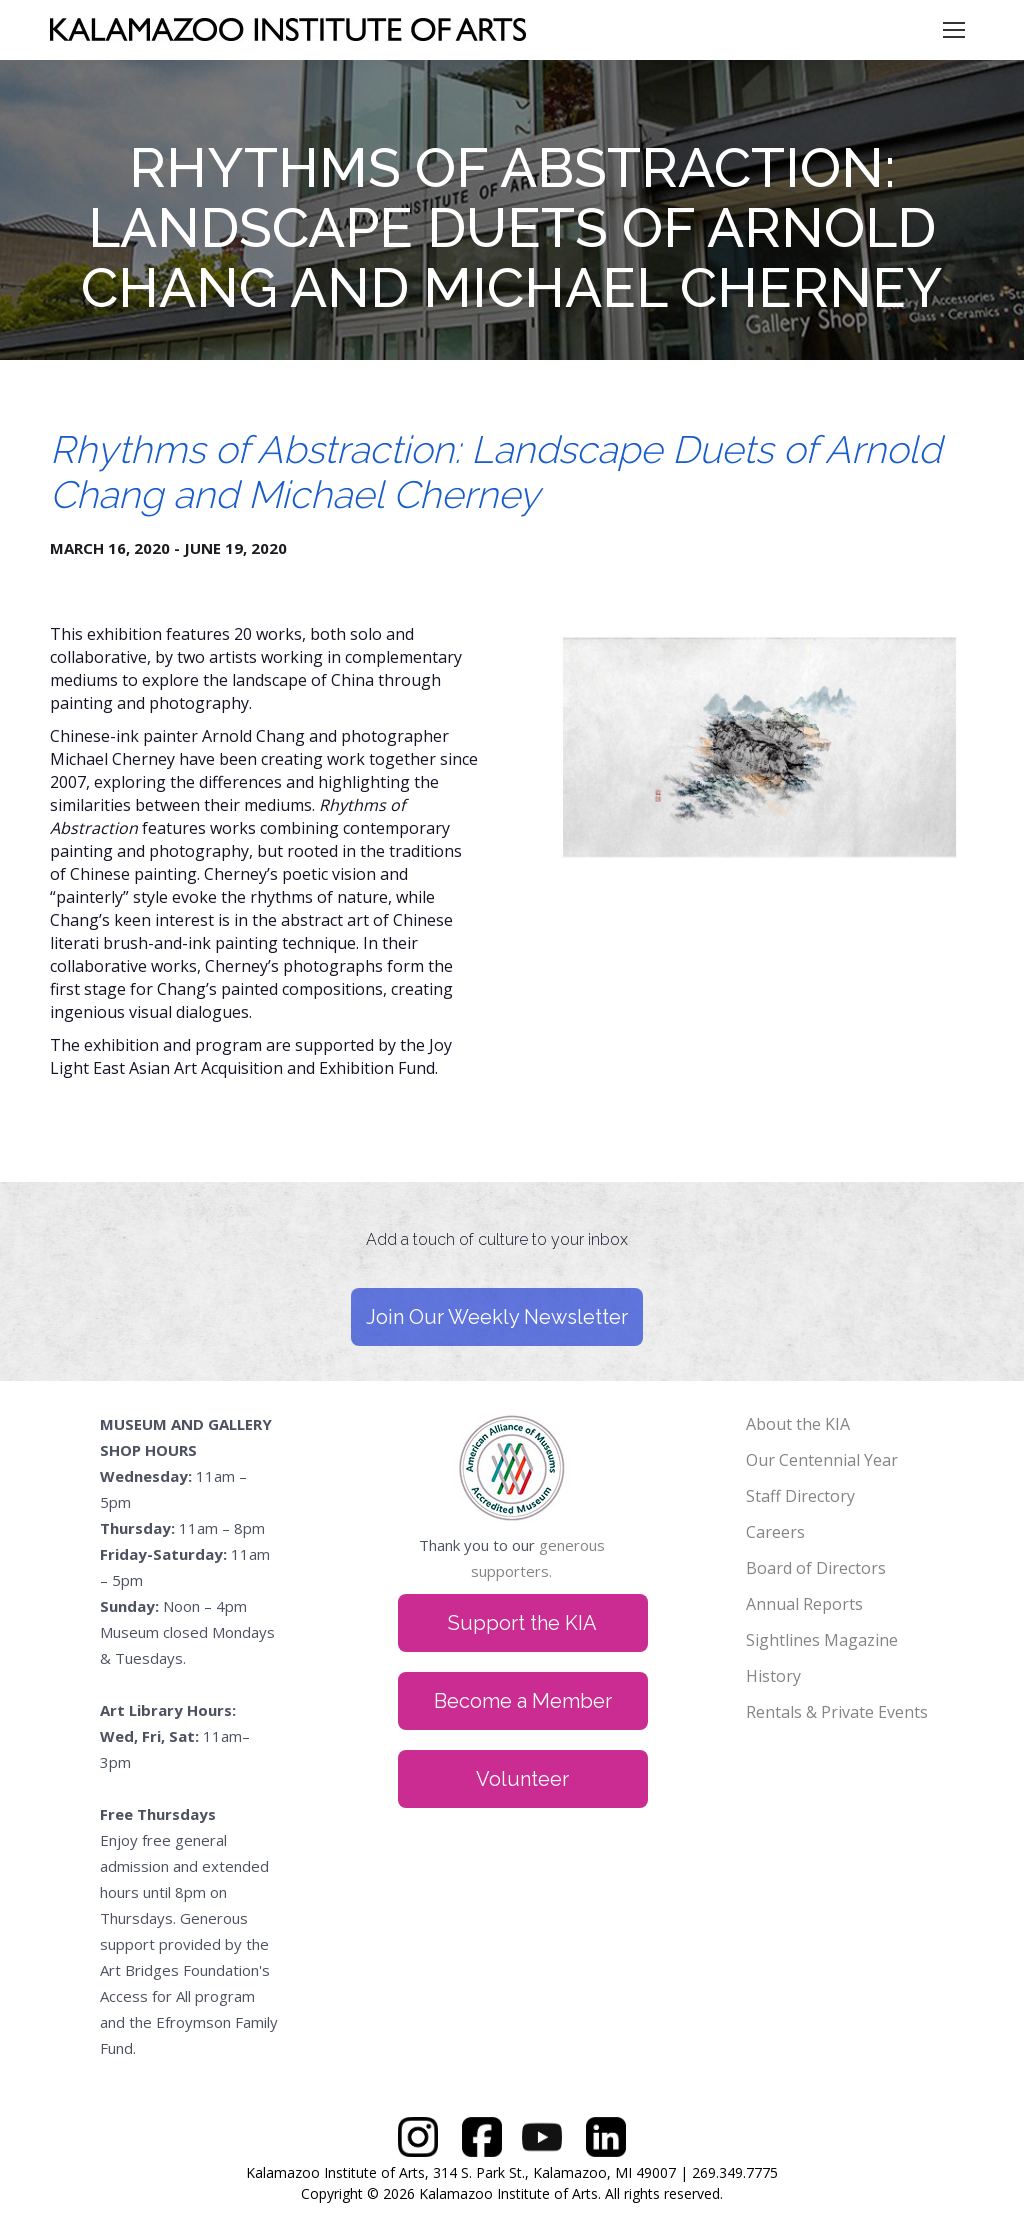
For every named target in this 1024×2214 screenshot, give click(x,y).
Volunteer (522, 1779)
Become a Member (523, 1701)
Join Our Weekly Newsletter (497, 1317)
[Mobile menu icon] (954, 30)
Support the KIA (522, 1623)
